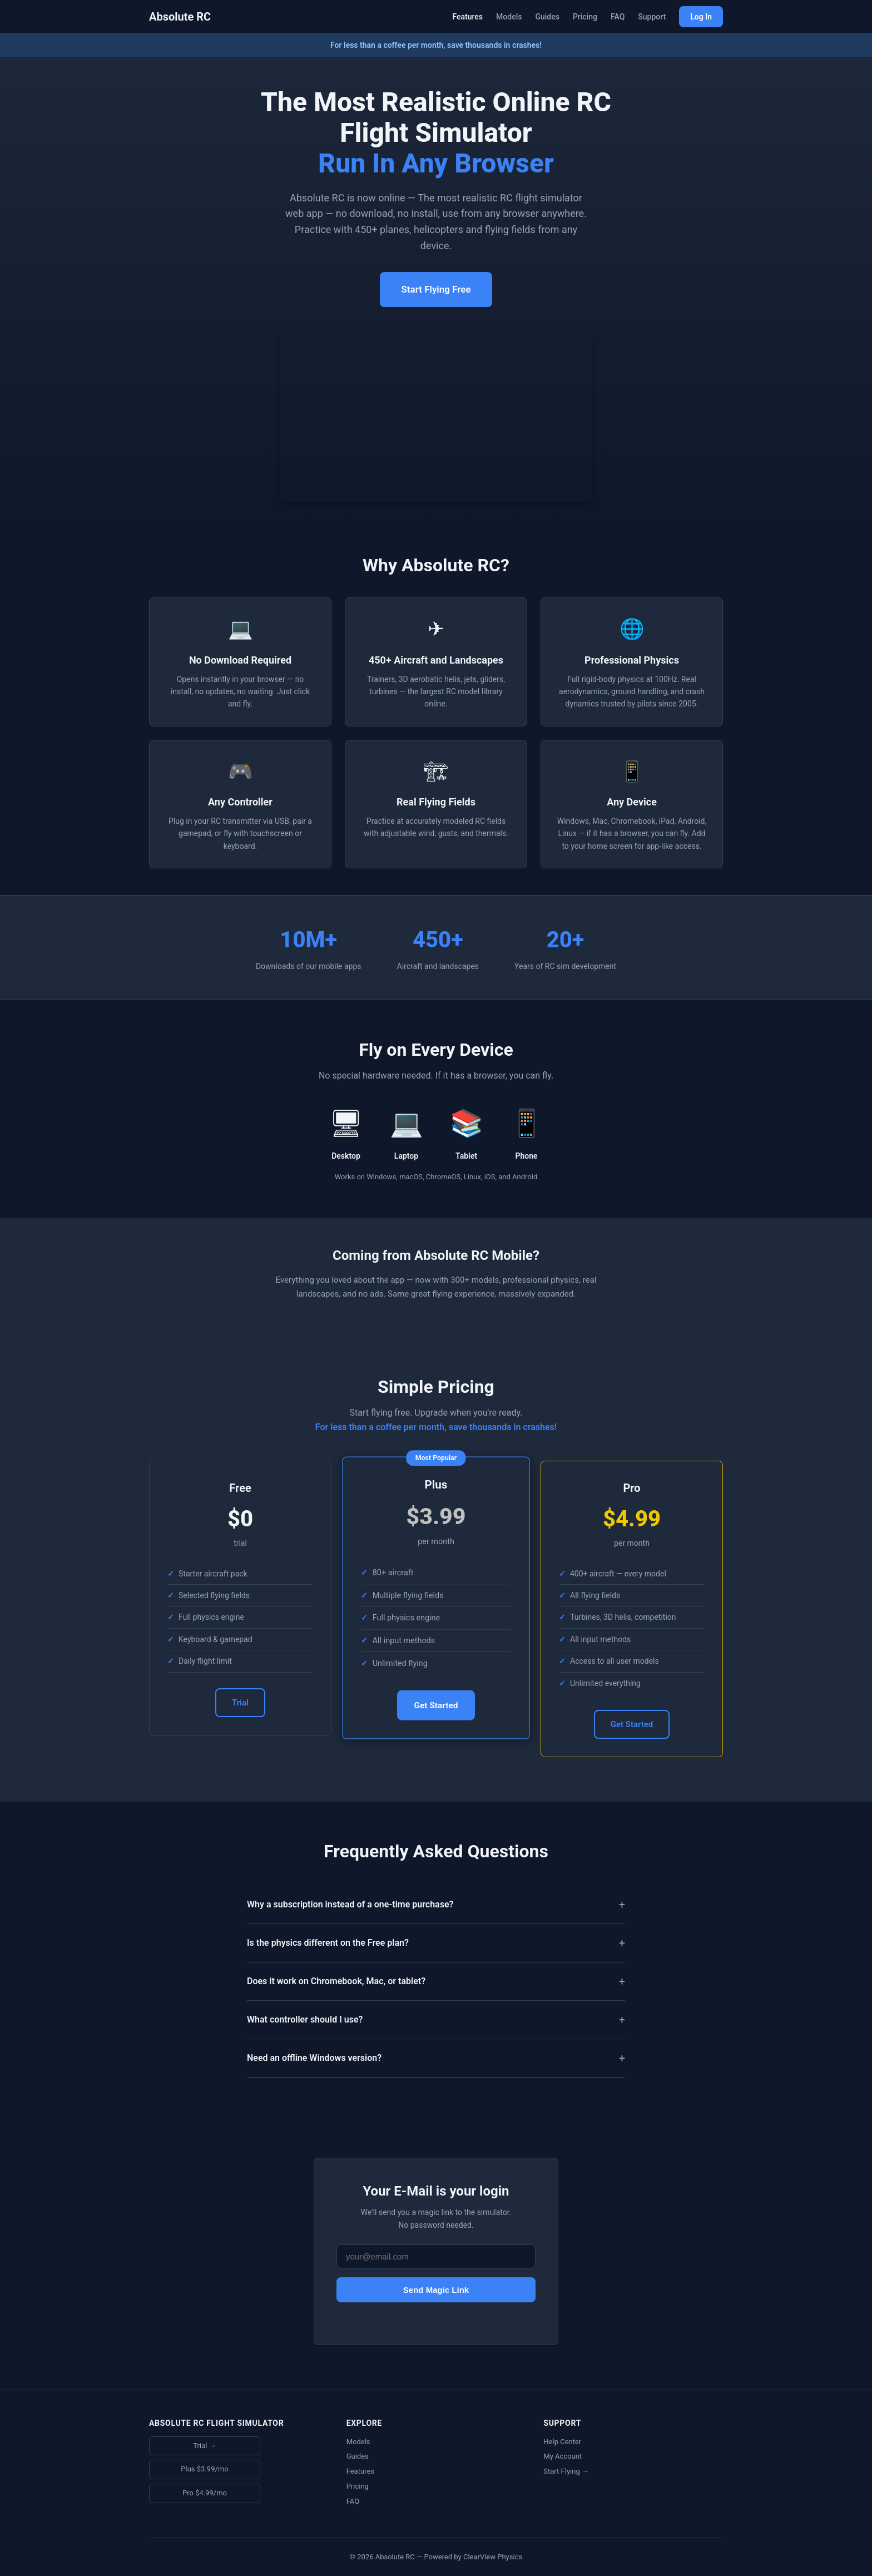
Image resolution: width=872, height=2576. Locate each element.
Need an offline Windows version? (314, 2058)
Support (652, 16)
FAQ (618, 16)
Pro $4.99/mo (204, 2493)
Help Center (562, 2441)
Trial (240, 1703)
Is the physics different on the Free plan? (328, 1942)
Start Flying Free (435, 289)
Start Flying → (566, 2471)
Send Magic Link (436, 2290)
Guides (547, 16)
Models (509, 16)
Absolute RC (180, 16)
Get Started (436, 1705)
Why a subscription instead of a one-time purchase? (350, 1904)
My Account (562, 2456)
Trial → (204, 2445)
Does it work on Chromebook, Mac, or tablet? (336, 1981)
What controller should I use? (305, 2019)
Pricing (585, 16)
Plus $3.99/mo (204, 2469)
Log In (701, 16)
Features (467, 16)
